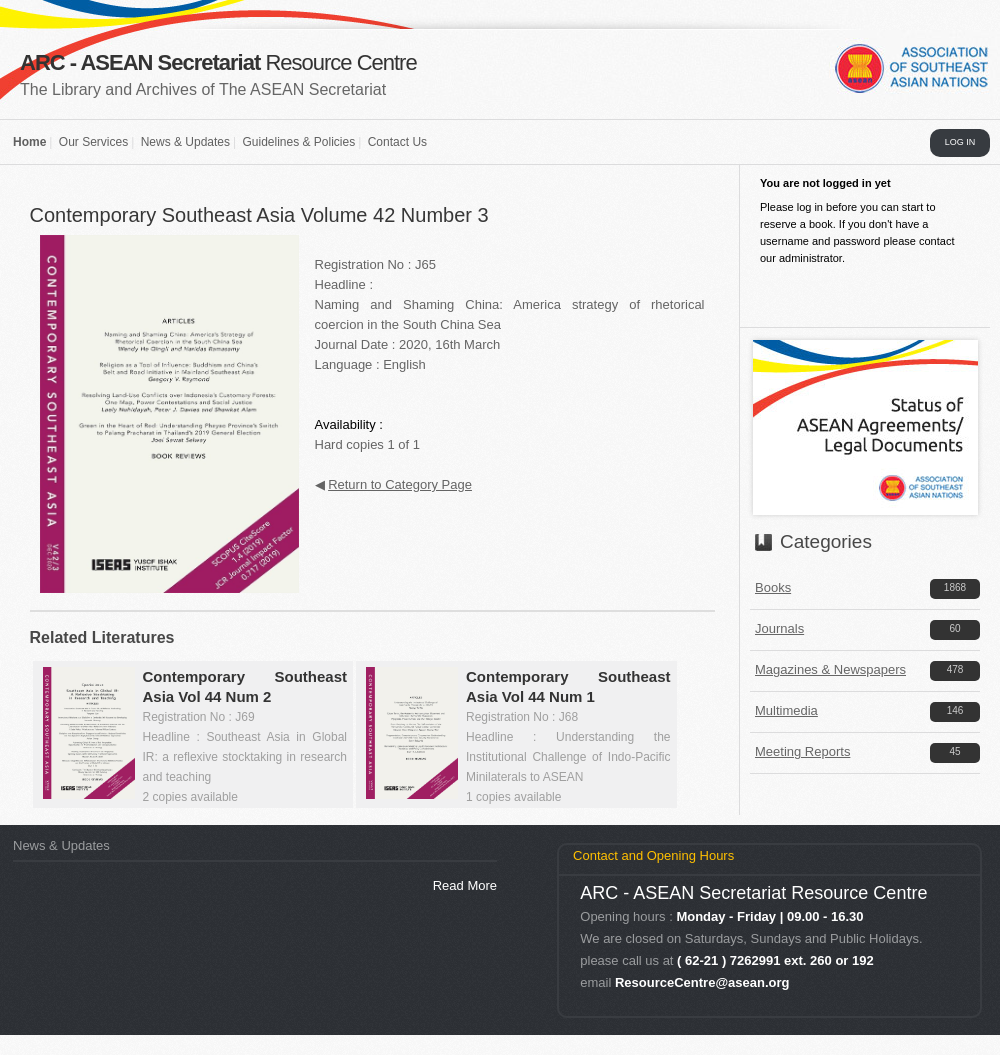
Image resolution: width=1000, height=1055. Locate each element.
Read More (465, 885)
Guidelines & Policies (298, 142)
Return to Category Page (400, 484)
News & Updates (185, 142)
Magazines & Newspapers (830, 669)
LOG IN (960, 142)
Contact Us (397, 142)
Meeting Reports (802, 751)
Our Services (93, 142)
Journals (779, 628)
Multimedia (786, 710)
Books (773, 587)
